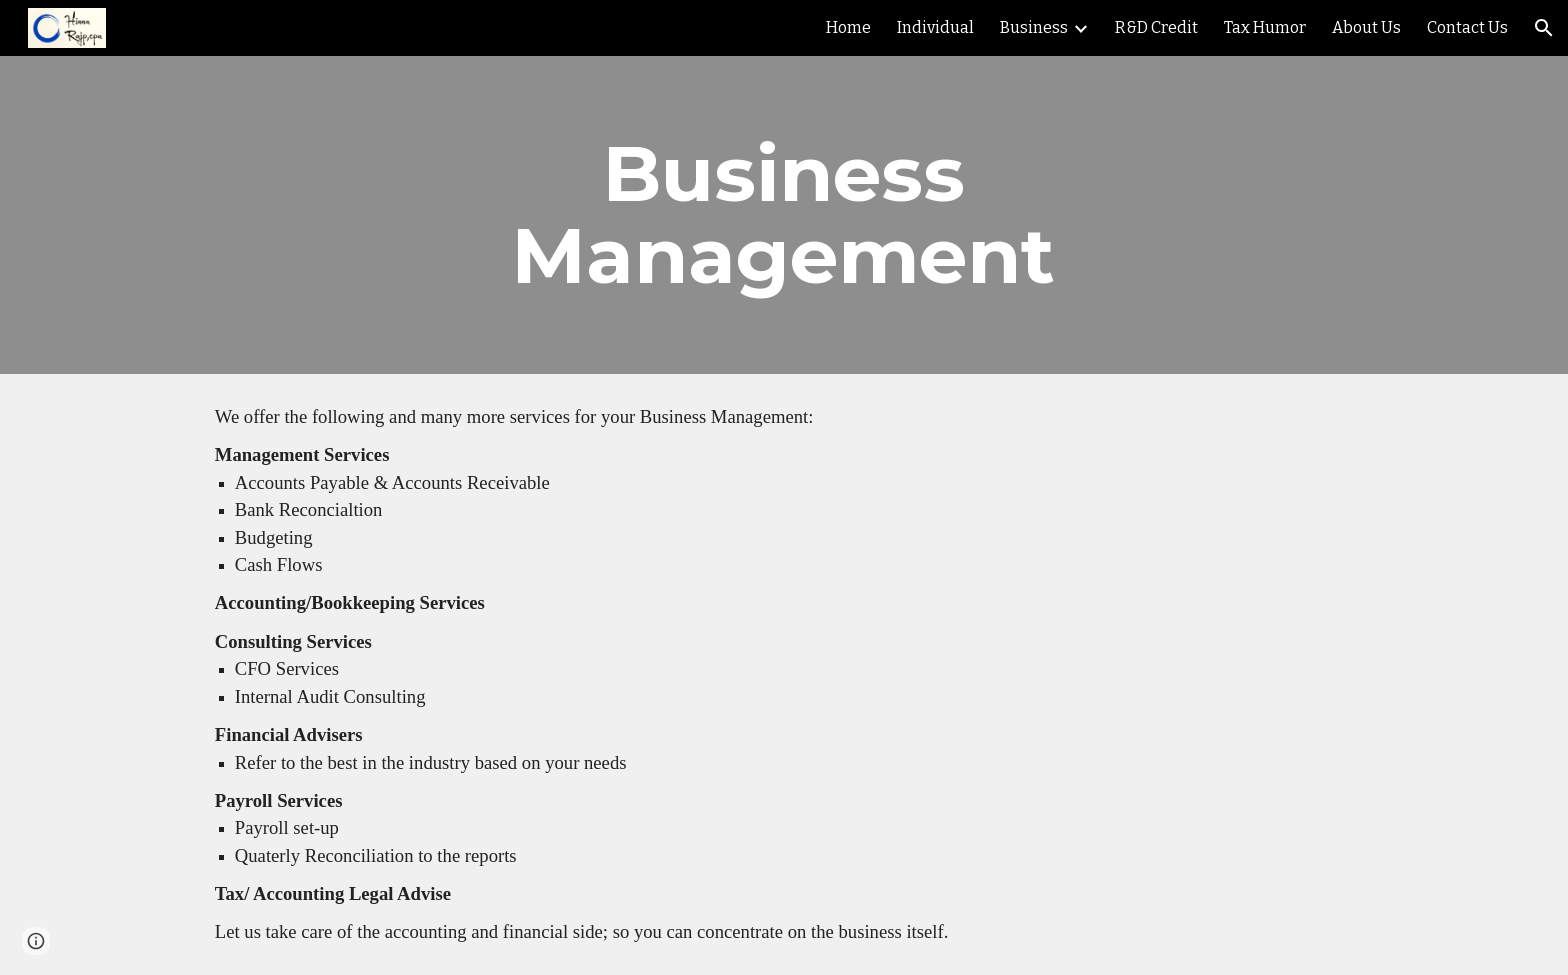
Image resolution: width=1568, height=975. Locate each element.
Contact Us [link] (1467, 27)
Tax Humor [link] (1265, 27)
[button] (1544, 28)
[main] (784, 215)
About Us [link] (1366, 27)
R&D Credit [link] (1156, 27)
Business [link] (1034, 27)
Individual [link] (935, 27)
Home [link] (848, 27)
